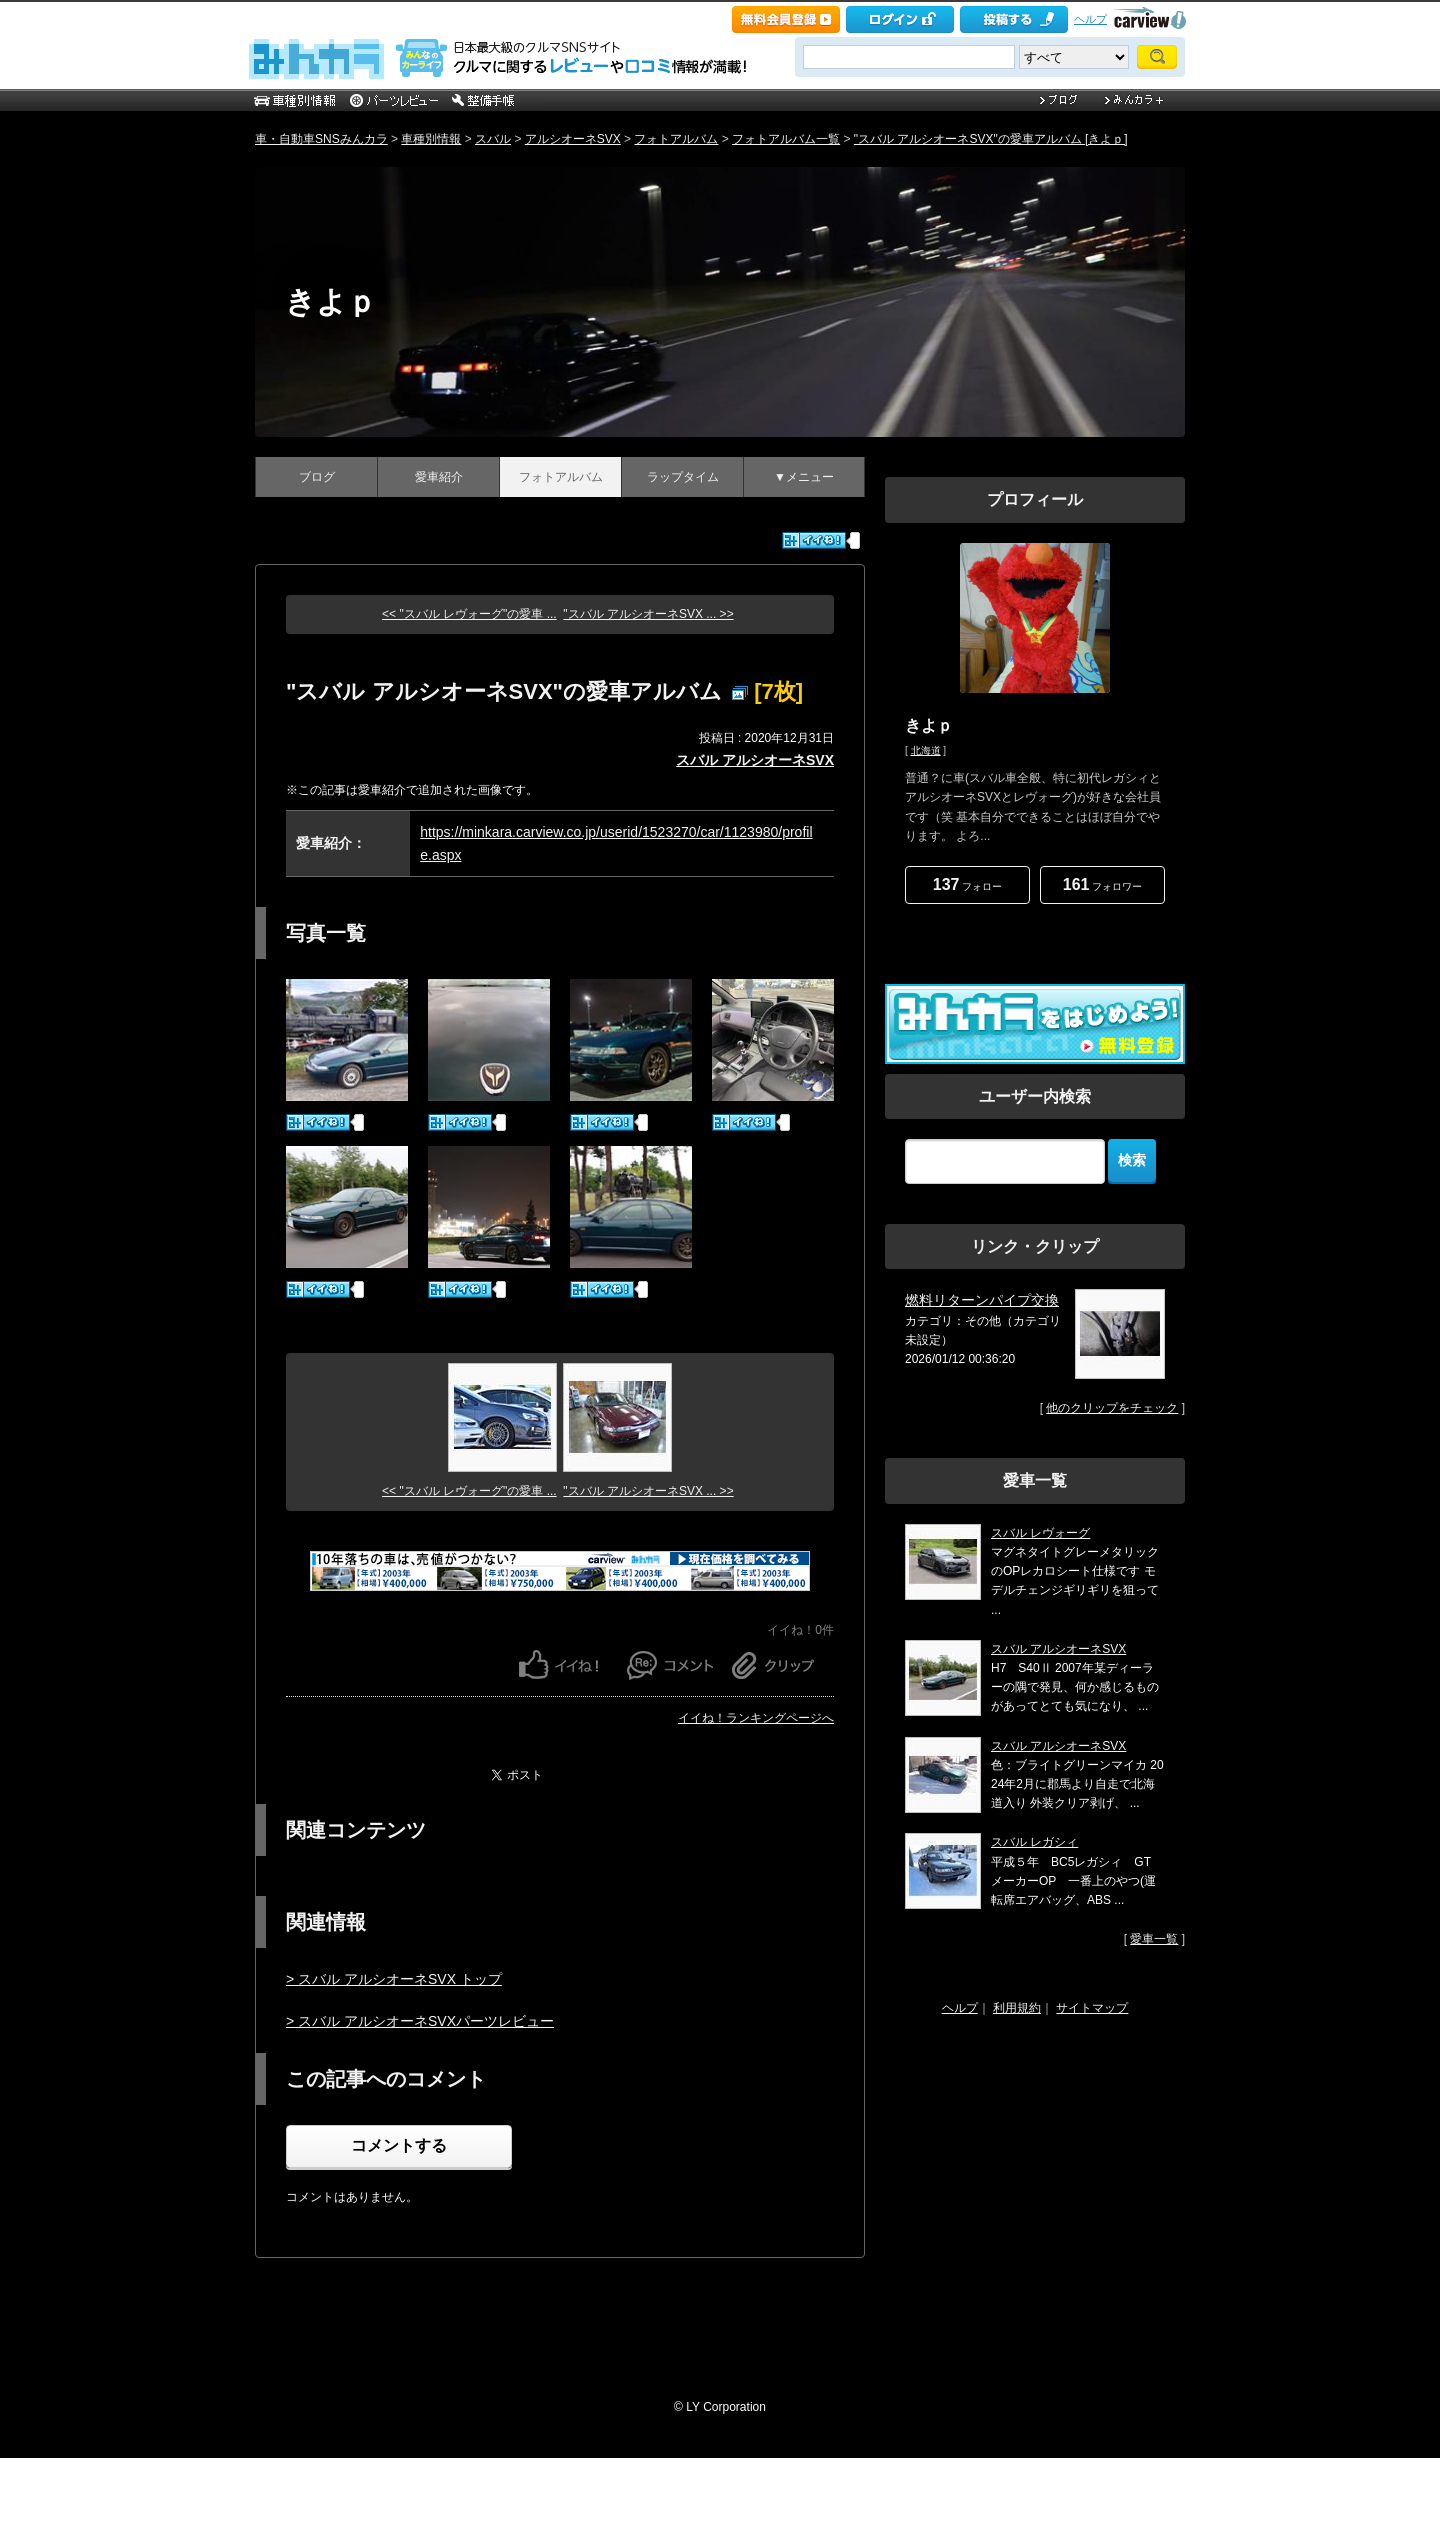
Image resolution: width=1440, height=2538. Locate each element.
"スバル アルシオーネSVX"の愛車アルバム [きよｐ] (991, 139)
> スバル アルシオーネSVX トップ (394, 1979)
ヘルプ (1090, 19)
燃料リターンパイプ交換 (982, 1300)
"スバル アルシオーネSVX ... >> (648, 614)
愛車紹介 (439, 477)
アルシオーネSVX (573, 139)
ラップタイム (683, 477)
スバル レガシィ (1034, 1842)
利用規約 (1017, 2008)
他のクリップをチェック (1112, 1408)
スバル (493, 139)
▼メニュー (804, 477)
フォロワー (1102, 884)
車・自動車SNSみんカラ (321, 139)
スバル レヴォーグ (1040, 1533)
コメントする (399, 2145)
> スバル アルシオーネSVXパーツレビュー (420, 2021)
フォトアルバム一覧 (786, 139)
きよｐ (331, 301)
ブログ (317, 477)
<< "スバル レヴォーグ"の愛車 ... (469, 614)
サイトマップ (1092, 2008)
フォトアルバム (676, 139)
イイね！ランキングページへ (756, 1718)
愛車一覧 (1154, 1939)
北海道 (926, 750)
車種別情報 (431, 139)
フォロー (967, 884)
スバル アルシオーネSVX (755, 760)
